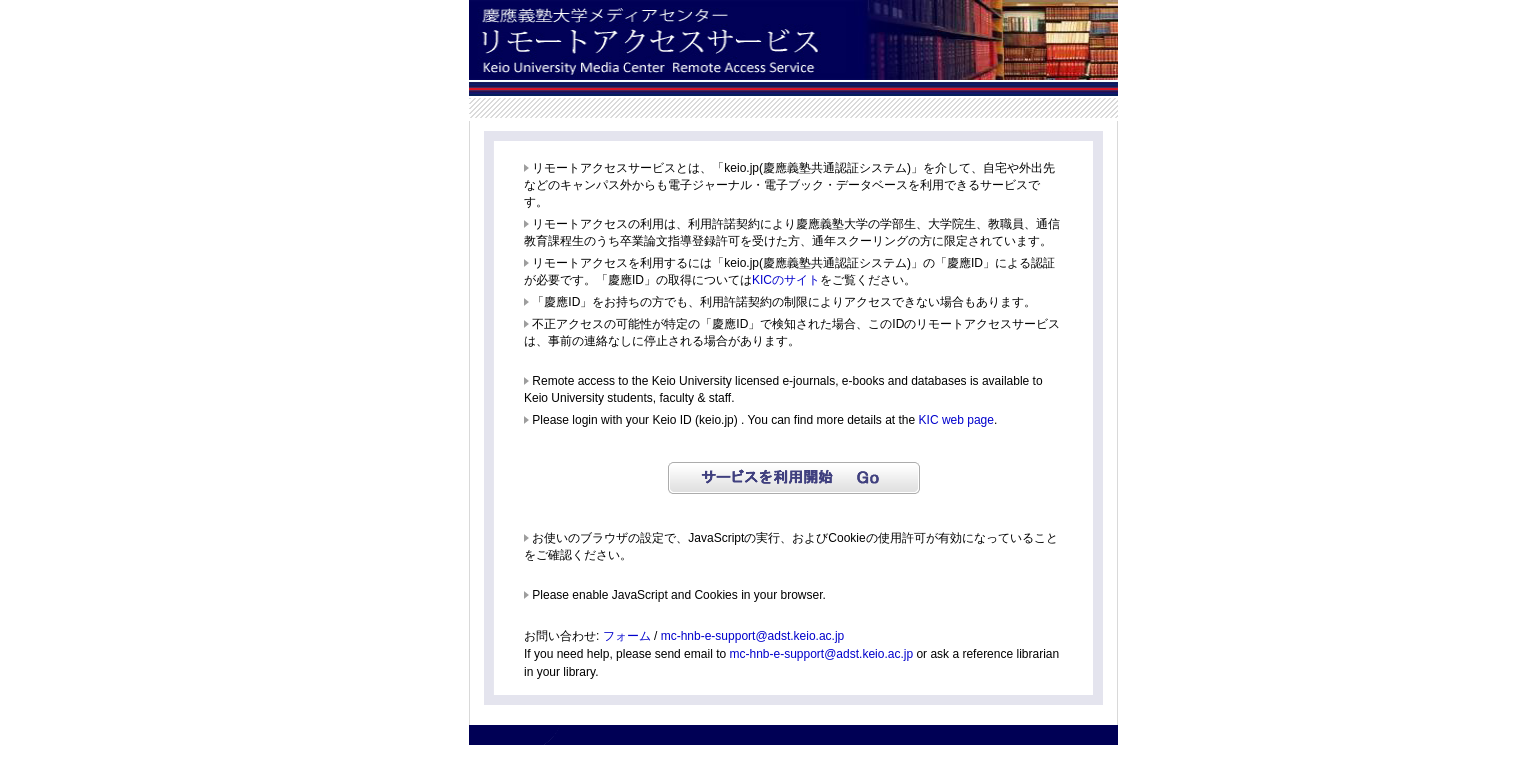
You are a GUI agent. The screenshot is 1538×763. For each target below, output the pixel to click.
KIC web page (956, 420)
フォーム (627, 636)
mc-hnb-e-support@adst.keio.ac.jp (753, 636)
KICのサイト (786, 280)
